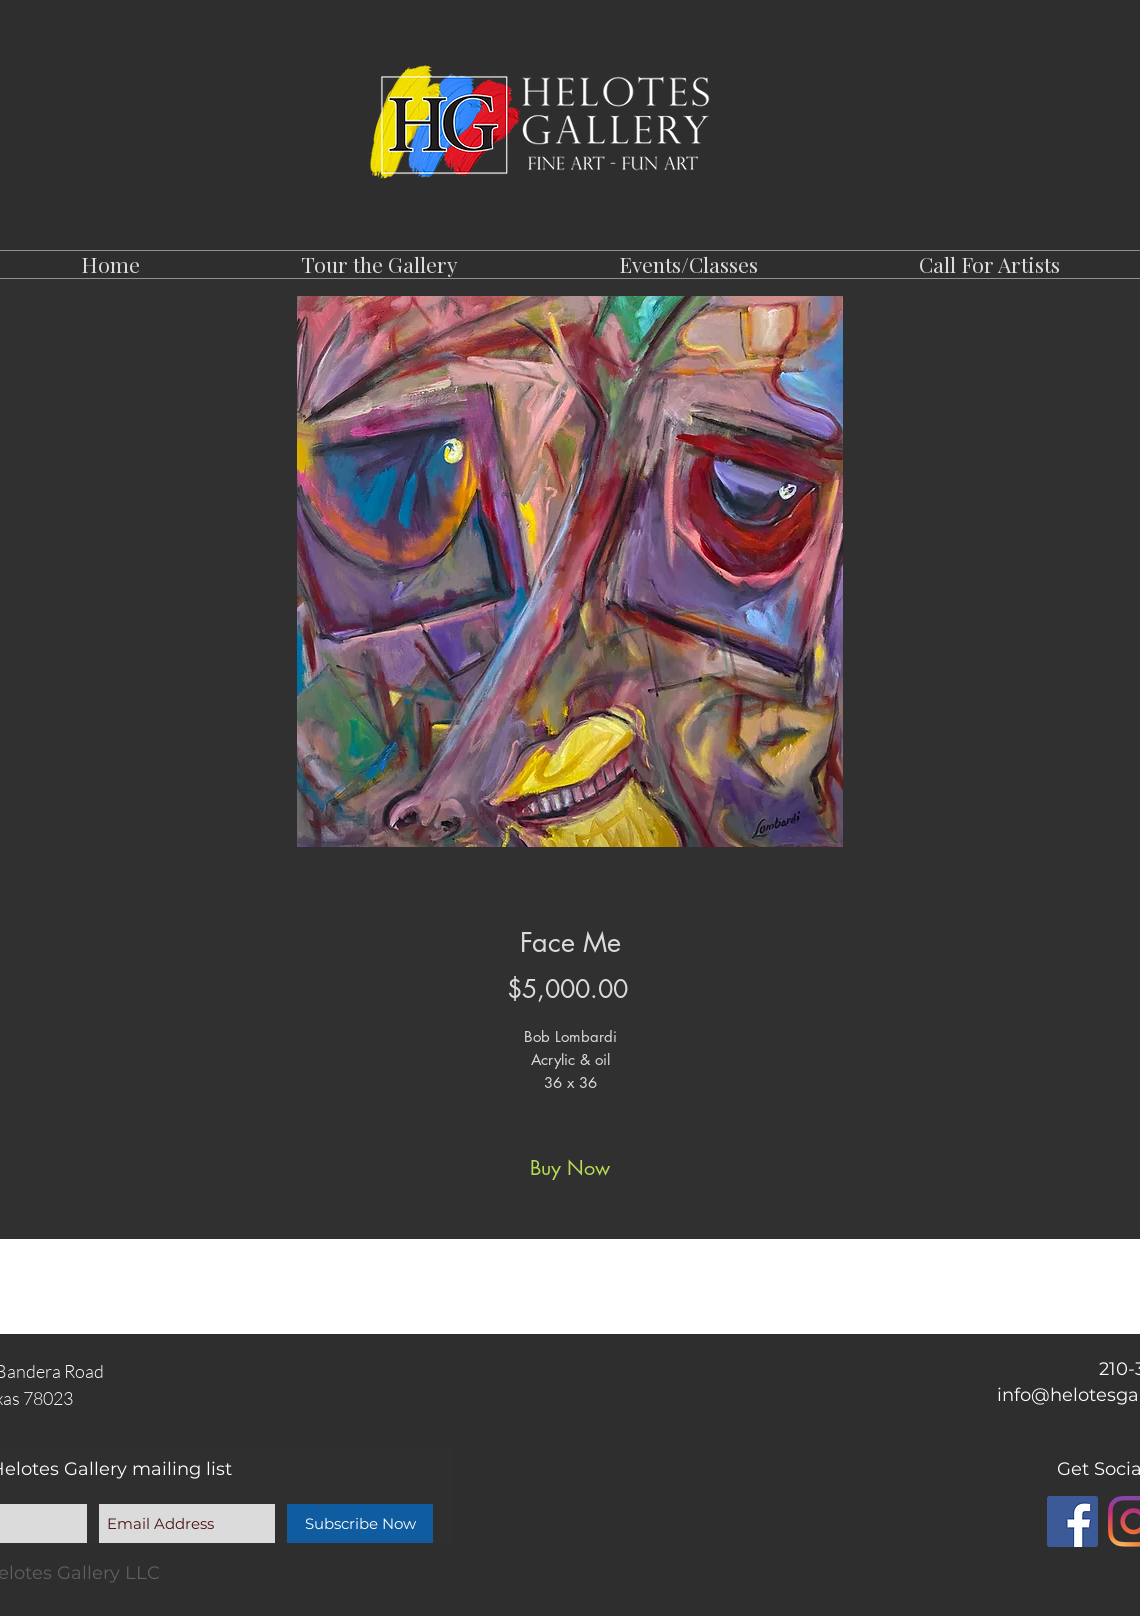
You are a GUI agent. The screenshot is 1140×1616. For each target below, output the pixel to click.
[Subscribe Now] (360, 1523)
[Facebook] (1072, 1521)
